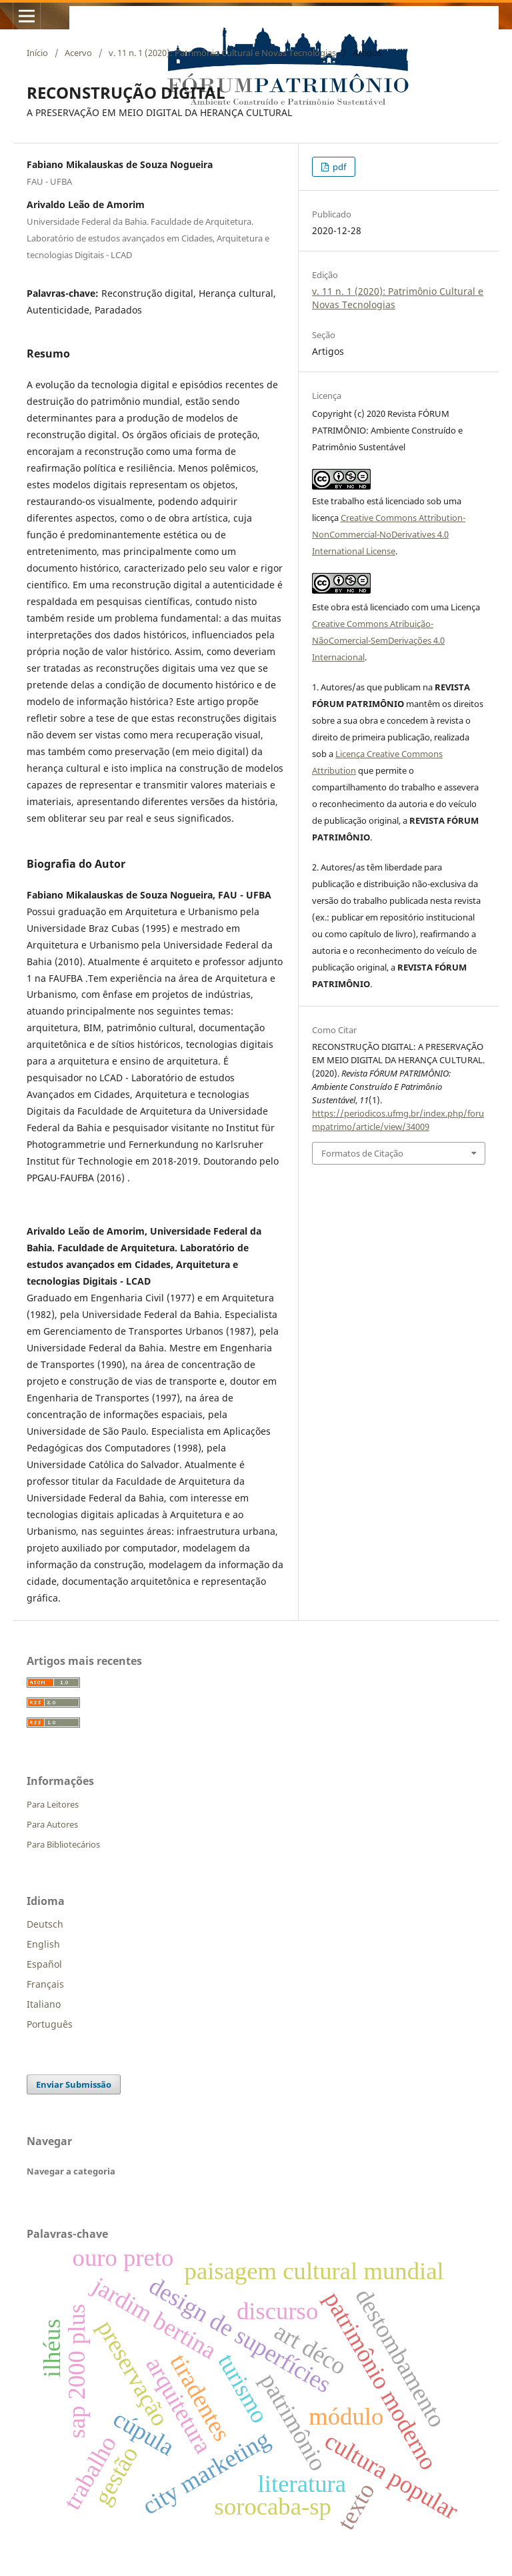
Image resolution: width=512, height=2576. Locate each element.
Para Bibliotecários (63, 1844)
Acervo (78, 53)
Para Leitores (53, 1804)
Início (37, 53)
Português (50, 2024)
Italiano (44, 2004)
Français (45, 1984)
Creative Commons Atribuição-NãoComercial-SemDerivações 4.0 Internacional (378, 640)
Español (44, 1964)
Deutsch (45, 1924)
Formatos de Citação (362, 1153)
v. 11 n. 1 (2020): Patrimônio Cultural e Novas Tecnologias (222, 53)
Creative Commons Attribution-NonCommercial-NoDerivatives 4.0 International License (388, 534)
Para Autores (52, 1824)
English (43, 1944)
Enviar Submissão (73, 2084)
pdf (338, 167)
